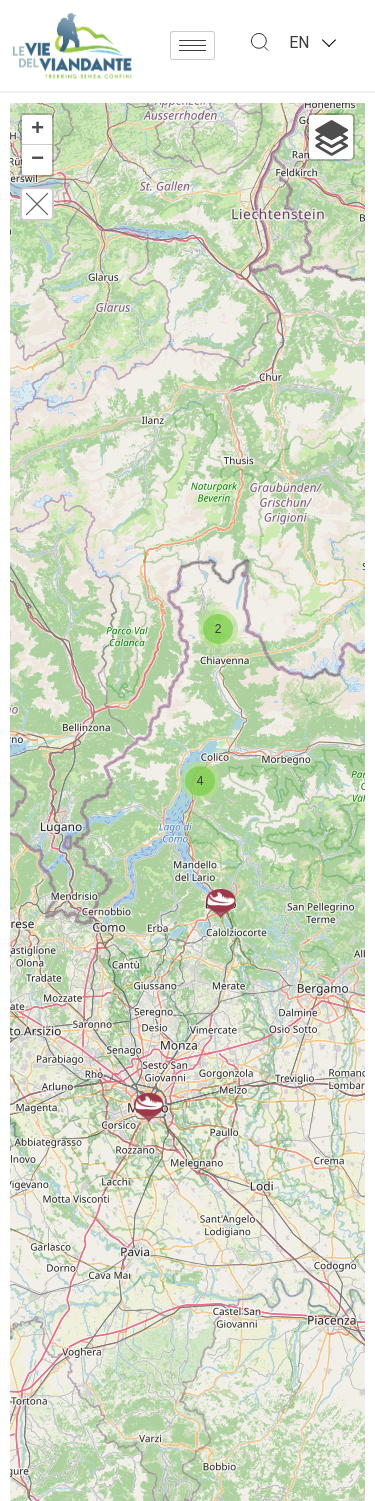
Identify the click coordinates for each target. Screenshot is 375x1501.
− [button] (37, 160)
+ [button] (37, 130)
